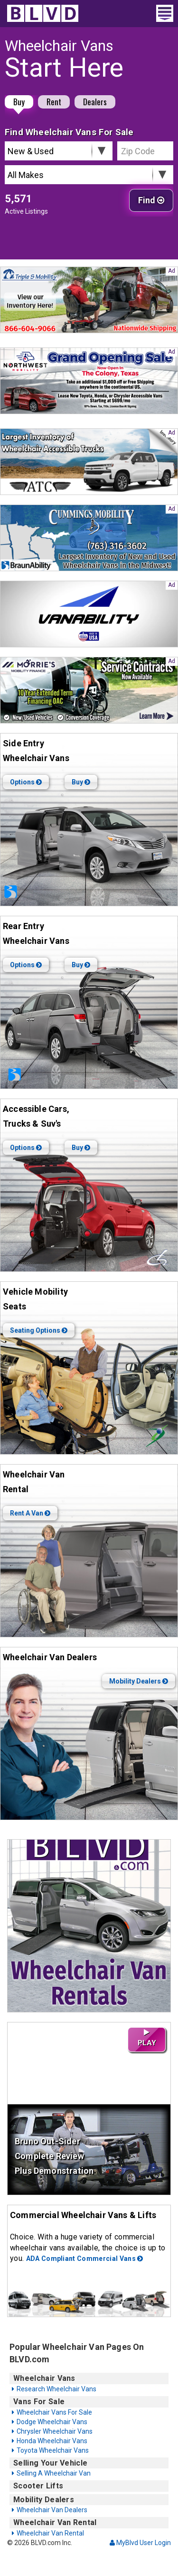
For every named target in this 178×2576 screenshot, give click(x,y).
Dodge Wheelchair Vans (52, 2422)
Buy (19, 102)
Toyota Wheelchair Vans (53, 2450)
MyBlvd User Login (140, 2542)
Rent (54, 102)
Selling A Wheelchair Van (54, 2473)
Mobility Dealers (138, 1681)
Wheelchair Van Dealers (52, 2510)
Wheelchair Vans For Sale (54, 2412)
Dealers (95, 102)
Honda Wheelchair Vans (52, 2441)
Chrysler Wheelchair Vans (55, 2431)
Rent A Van (30, 1513)
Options (26, 782)
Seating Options (38, 1330)
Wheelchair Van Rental (50, 2533)
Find (151, 200)
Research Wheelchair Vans (56, 2389)
